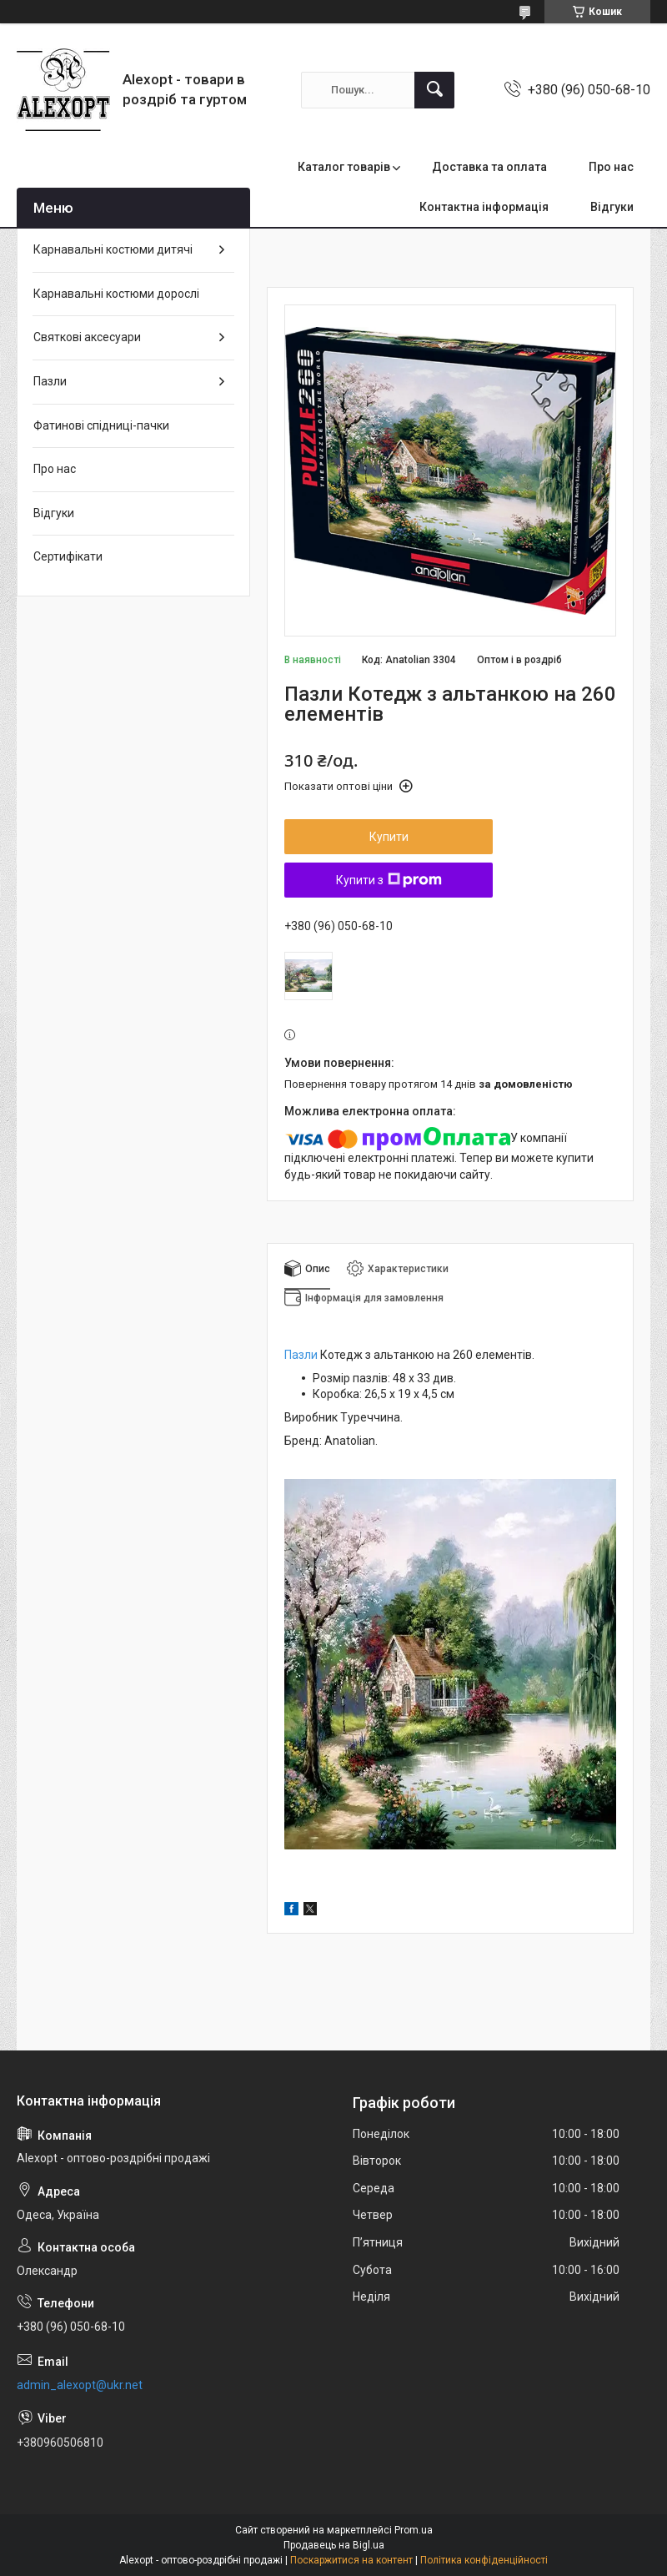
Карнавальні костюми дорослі (116, 293)
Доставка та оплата (489, 167)
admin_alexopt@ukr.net (80, 2385)
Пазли (301, 1354)
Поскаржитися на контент (351, 2560)
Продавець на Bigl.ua (333, 2545)
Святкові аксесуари (87, 337)
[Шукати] (434, 90)
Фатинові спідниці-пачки (101, 425)
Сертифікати (68, 556)
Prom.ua (413, 2530)
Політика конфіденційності (484, 2560)
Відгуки (612, 207)
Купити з (389, 880)
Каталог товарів (344, 167)
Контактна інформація (484, 207)
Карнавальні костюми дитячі (113, 249)
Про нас (611, 167)
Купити (389, 836)
